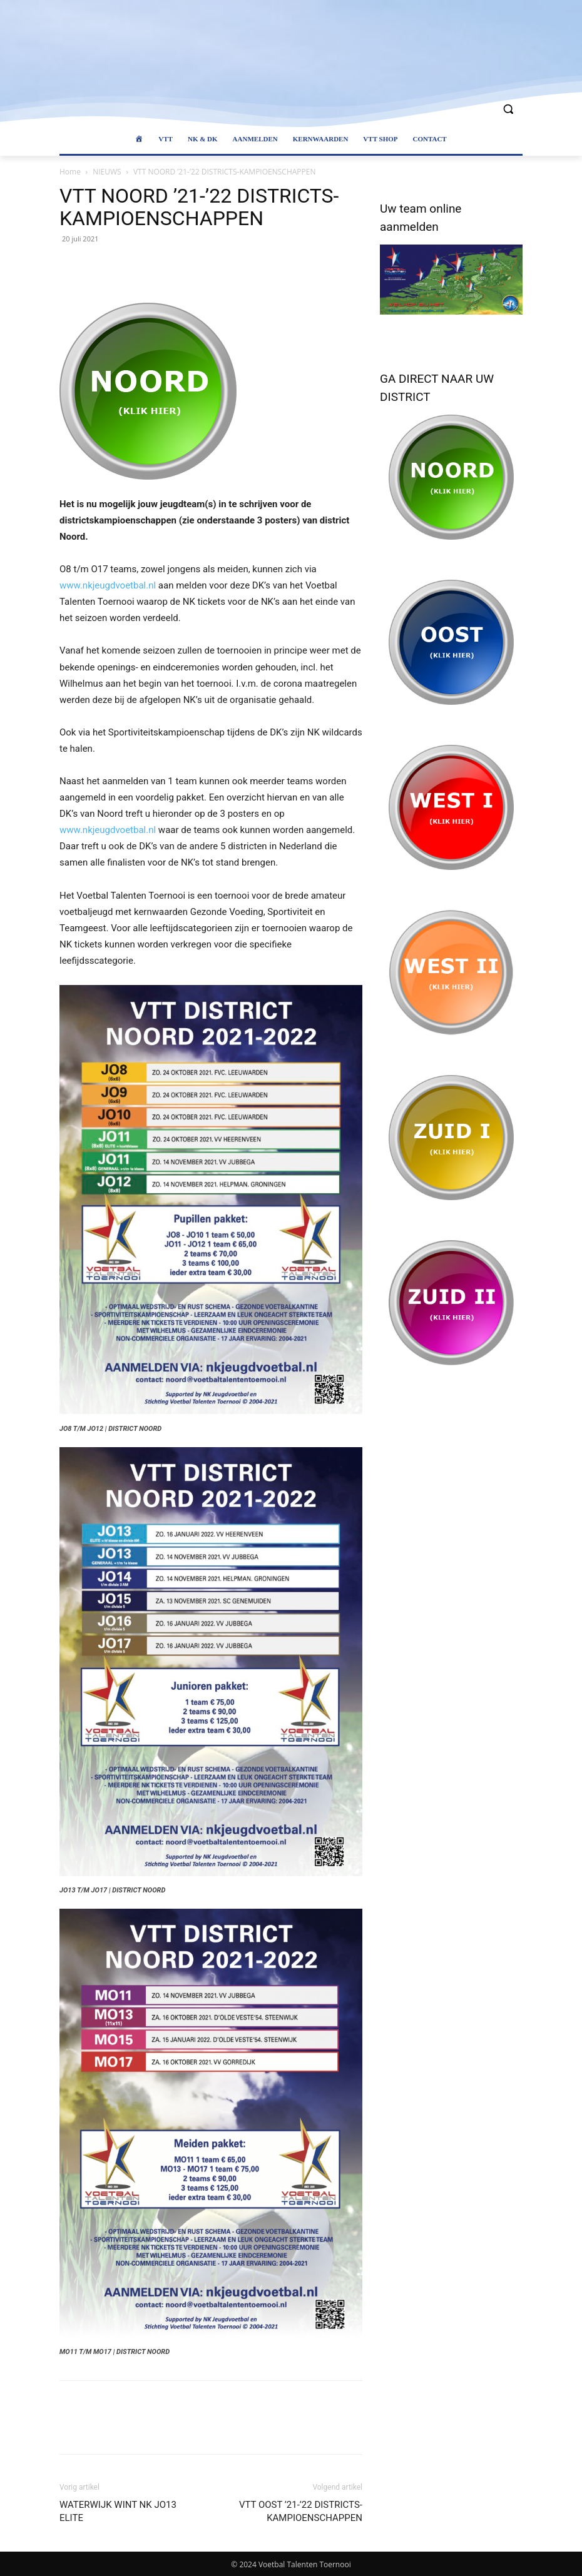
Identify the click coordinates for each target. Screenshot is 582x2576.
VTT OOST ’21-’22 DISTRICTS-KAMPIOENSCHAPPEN (300, 2511)
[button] (508, 109)
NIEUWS (107, 171)
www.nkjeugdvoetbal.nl (107, 585)
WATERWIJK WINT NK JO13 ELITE (117, 2511)
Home (70, 171)
